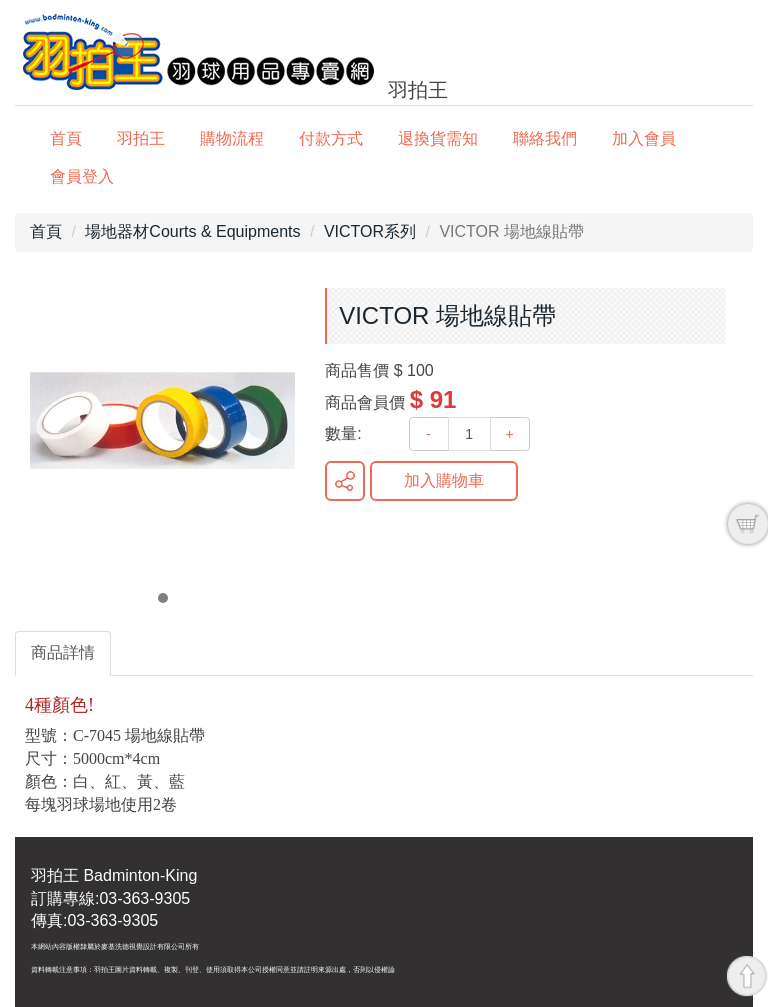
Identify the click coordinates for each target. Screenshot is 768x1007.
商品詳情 (63, 652)
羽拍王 (141, 138)
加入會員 (644, 138)
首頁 (66, 138)
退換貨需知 (438, 138)
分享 (345, 481)
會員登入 (82, 176)
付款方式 (331, 138)
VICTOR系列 (370, 231)
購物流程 (232, 138)
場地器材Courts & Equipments (192, 231)
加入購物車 (444, 480)
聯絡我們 (545, 138)
